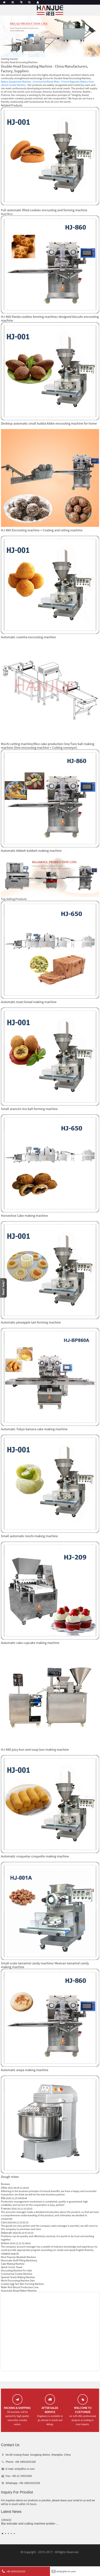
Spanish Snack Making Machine (18, 2277)
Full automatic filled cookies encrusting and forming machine (44, 210)
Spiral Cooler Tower (12, 2267)
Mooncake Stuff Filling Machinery (19, 2260)
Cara (14, 2222)
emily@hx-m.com (24, 2468)
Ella (14, 2198)
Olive (15, 2187)
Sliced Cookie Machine (13, 85)
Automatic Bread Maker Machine (19, 2290)
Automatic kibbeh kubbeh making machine (31, 850)
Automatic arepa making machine (24, 2070)
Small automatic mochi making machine (29, 1536)
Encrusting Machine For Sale (16, 2270)
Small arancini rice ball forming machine (29, 1109)
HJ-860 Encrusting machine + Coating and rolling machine (41, 530)
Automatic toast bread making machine (29, 1002)
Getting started (9, 59)
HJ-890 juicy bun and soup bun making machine (35, 1749)
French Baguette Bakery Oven (77, 81)
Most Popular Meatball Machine (18, 2257)
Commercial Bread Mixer (46, 81)
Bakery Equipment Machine (16, 81)
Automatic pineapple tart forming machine (31, 1322)
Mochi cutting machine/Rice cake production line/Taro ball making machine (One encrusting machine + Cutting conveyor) (47, 746)
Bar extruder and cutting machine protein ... (29, 2523)
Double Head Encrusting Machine (19, 62)
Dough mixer (10, 2177)
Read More (7, 214)
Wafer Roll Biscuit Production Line (19, 2287)
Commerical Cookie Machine (16, 2273)
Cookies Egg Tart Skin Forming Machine (22, 2284)
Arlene (16, 2243)
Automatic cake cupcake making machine (30, 1643)
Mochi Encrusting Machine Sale (18, 2280)
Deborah (17, 2233)
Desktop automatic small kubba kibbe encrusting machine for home (49, 423)
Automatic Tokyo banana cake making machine (34, 1429)
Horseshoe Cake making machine (24, 1215)
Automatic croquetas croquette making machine (35, 1856)
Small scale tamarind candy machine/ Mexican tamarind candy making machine (45, 1965)
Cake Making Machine (12, 2263)
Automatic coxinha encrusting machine (28, 637)
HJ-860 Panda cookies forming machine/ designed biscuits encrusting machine (50, 318)
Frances (16, 2208)
